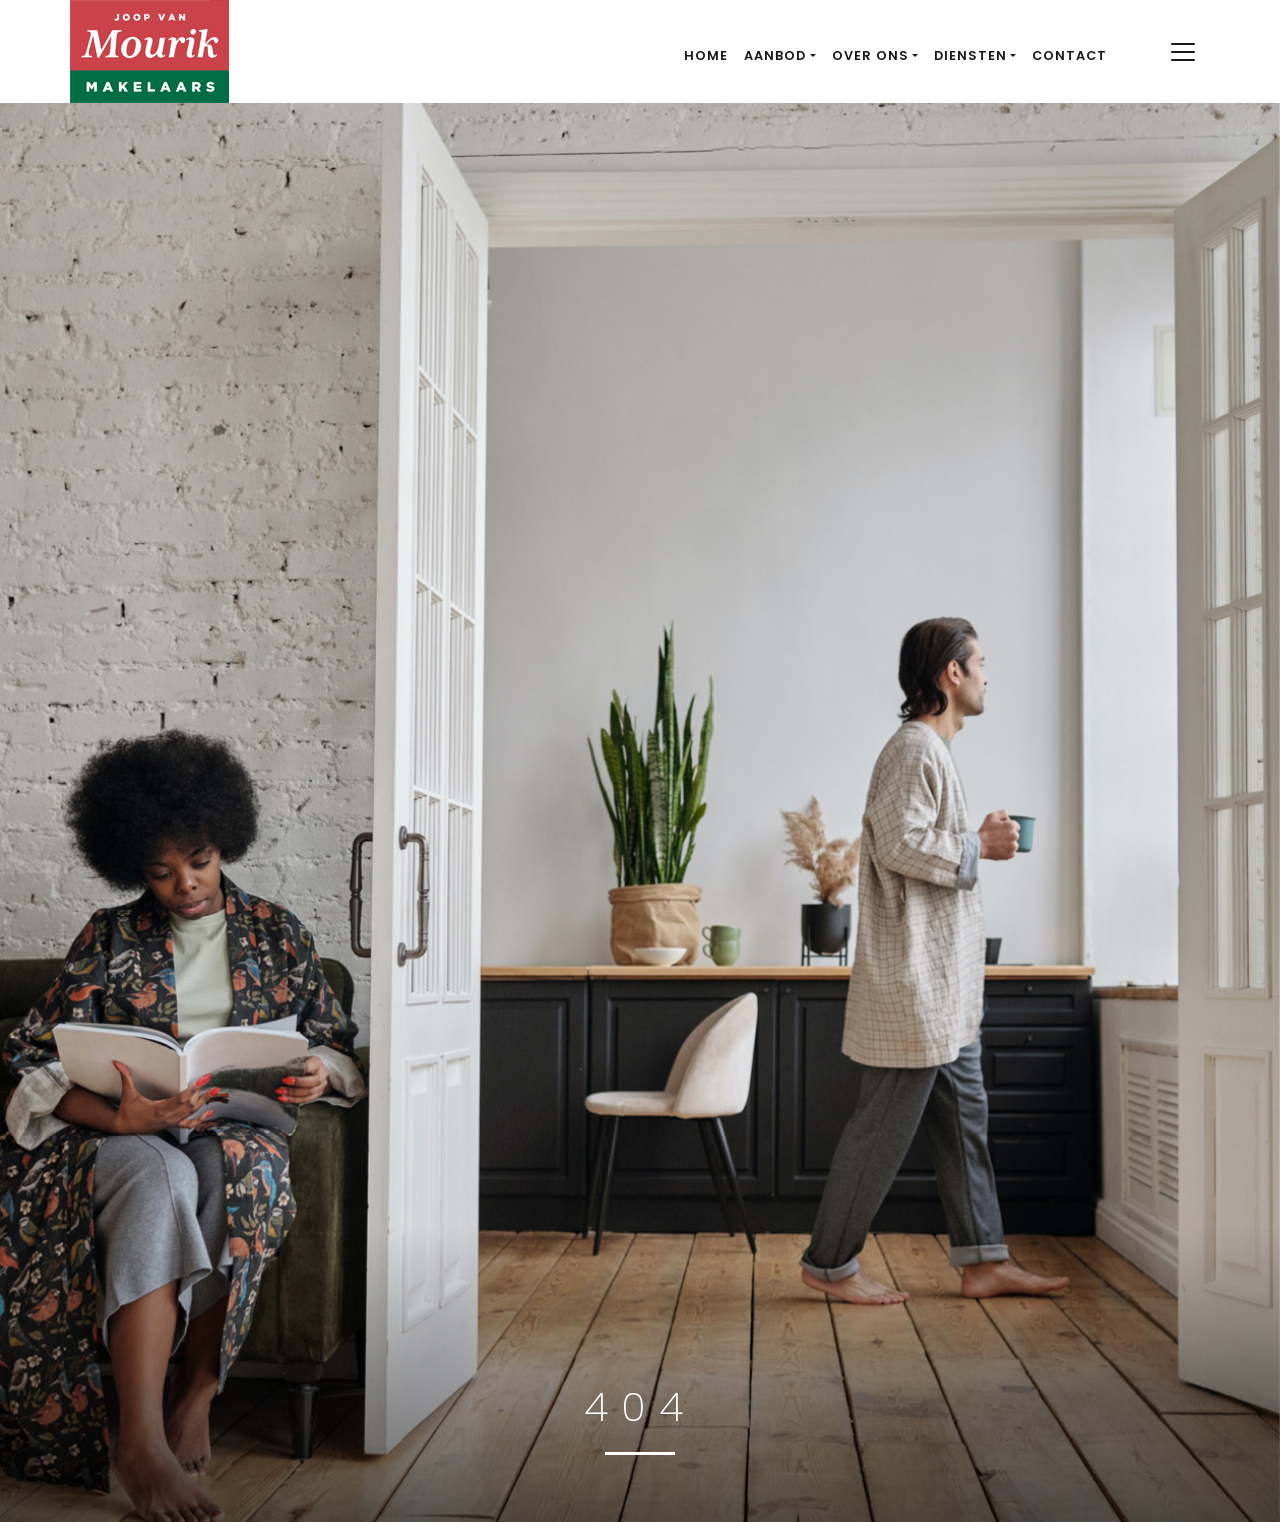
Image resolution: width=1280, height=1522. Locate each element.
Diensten (970, 55)
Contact (1069, 55)
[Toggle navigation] (1182, 52)
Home (706, 55)
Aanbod (775, 55)
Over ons (870, 55)
